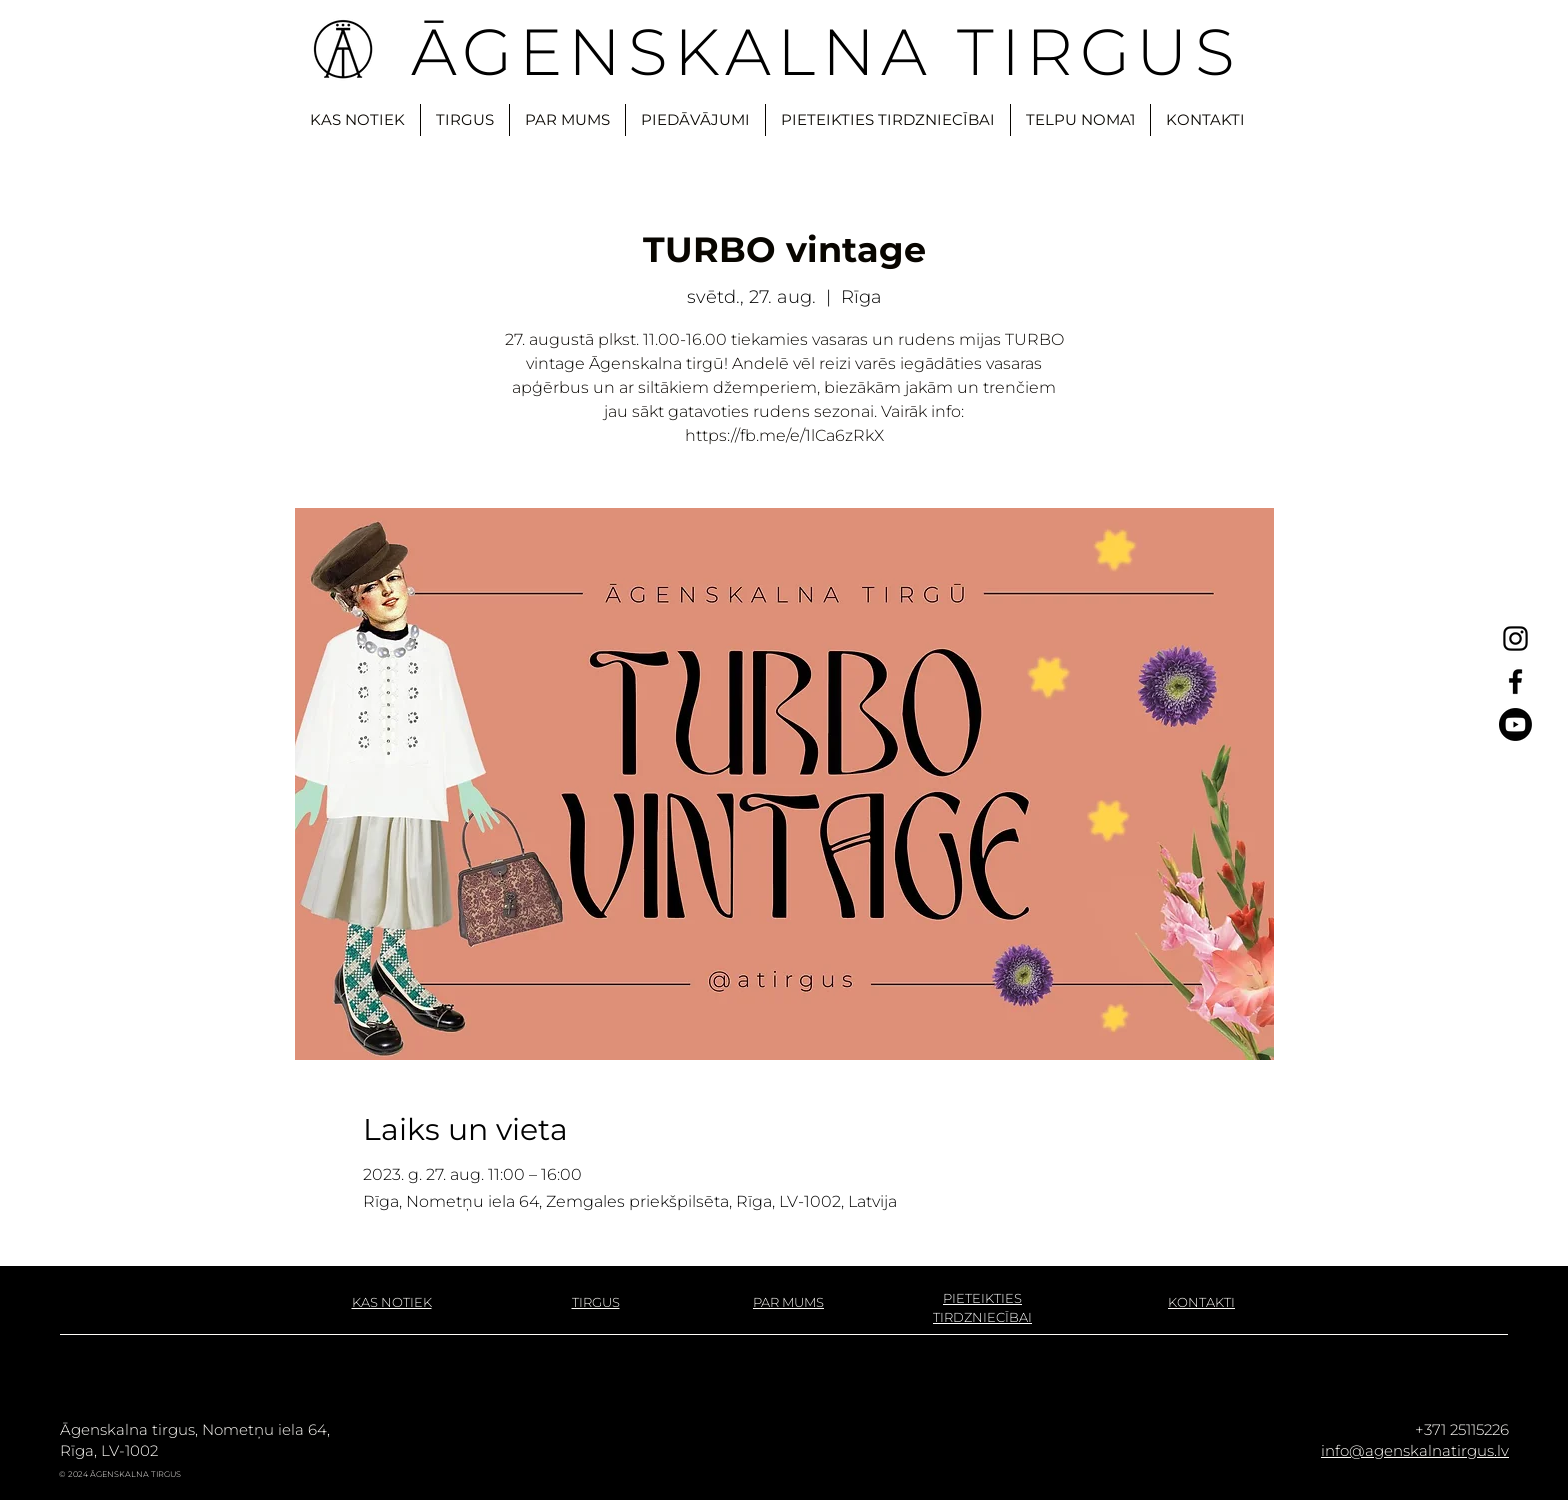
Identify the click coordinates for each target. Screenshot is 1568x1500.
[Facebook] (1515, 681)
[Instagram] (1515, 638)
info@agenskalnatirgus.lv (1415, 1450)
